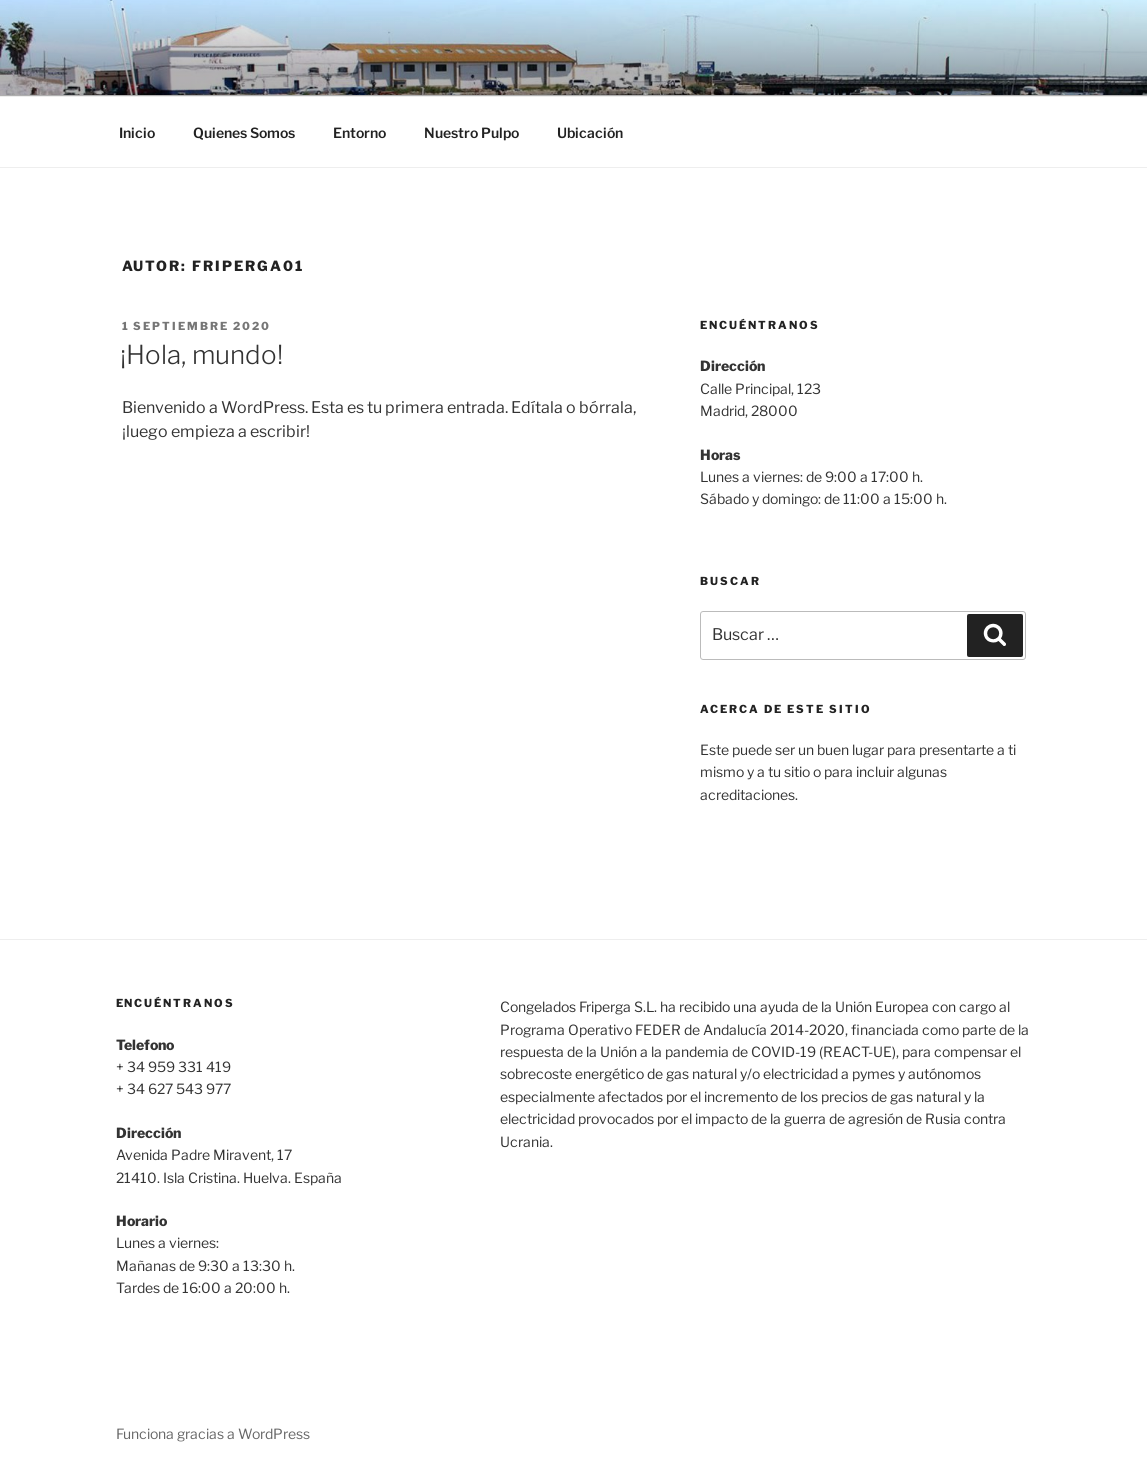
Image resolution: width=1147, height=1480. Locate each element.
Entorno (359, 132)
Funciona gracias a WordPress (213, 1433)
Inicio (137, 132)
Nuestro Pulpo (471, 132)
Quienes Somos (244, 132)
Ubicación (590, 132)
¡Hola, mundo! (201, 354)
